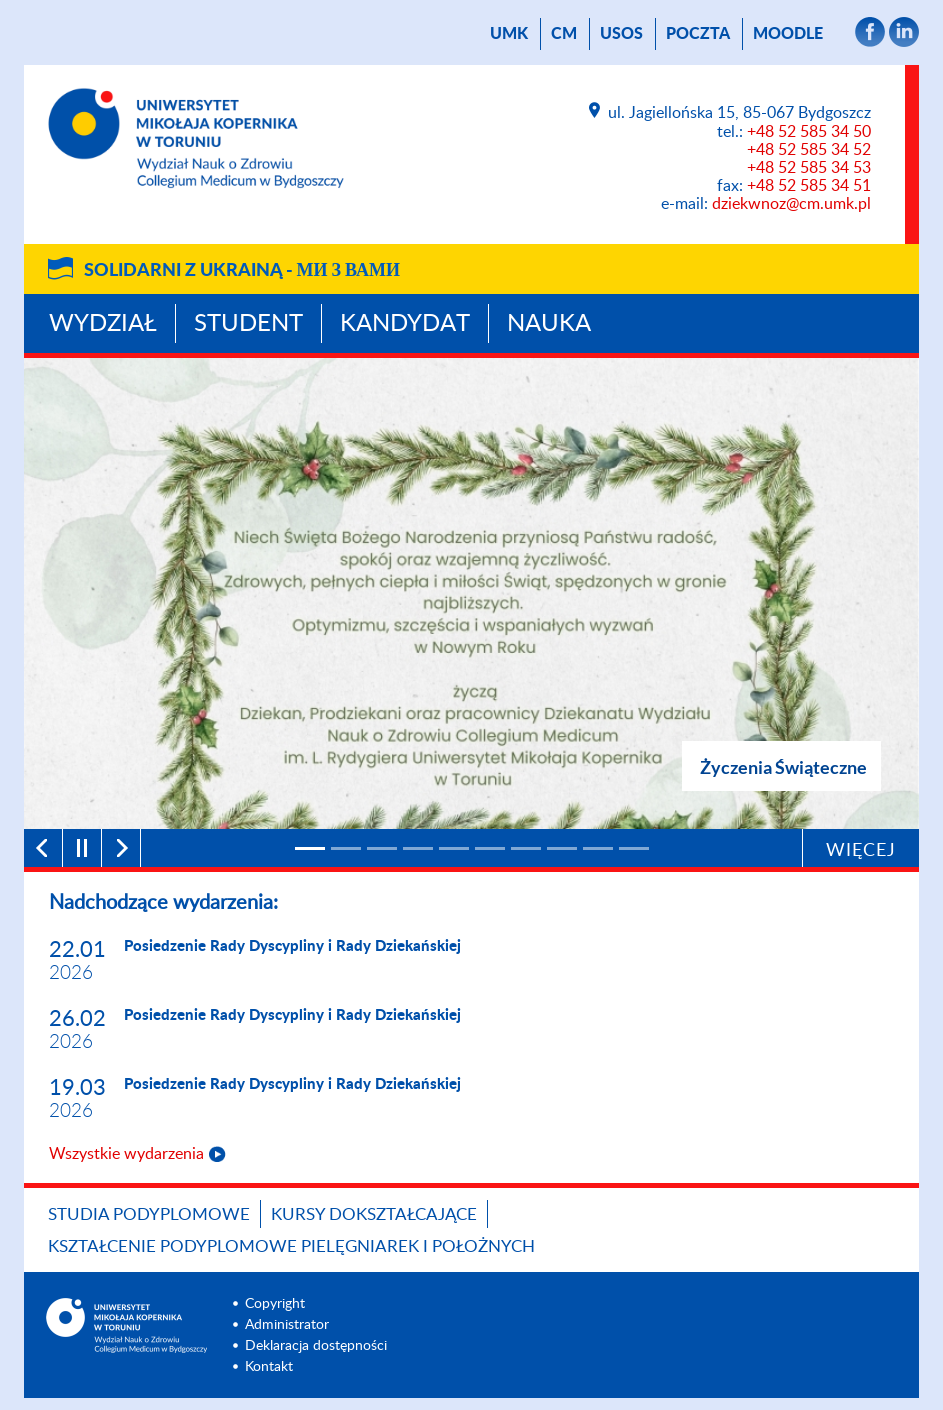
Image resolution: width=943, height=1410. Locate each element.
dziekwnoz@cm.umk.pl (791, 204)
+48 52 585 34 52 (809, 150)
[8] (562, 848)
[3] (382, 848)
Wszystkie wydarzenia (126, 1154)
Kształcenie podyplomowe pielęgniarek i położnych (291, 1246)
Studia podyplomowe (149, 1214)
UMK (509, 34)
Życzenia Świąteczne (783, 767)
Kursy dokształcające (374, 1214)
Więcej (861, 851)
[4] (418, 848)
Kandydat (405, 324)
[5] (454, 848)
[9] (598, 848)
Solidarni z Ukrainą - (242, 271)
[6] (490, 848)
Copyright (275, 1304)
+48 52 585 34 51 (809, 186)
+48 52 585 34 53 (809, 168)
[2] (346, 848)
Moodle (788, 34)
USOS (621, 34)
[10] (634, 848)
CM (564, 34)
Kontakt (269, 1367)
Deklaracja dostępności (316, 1346)
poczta (698, 34)
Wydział (103, 324)
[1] (310, 848)
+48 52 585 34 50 (809, 132)
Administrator (287, 1325)
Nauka (549, 324)
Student (248, 324)
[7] (526, 848)
